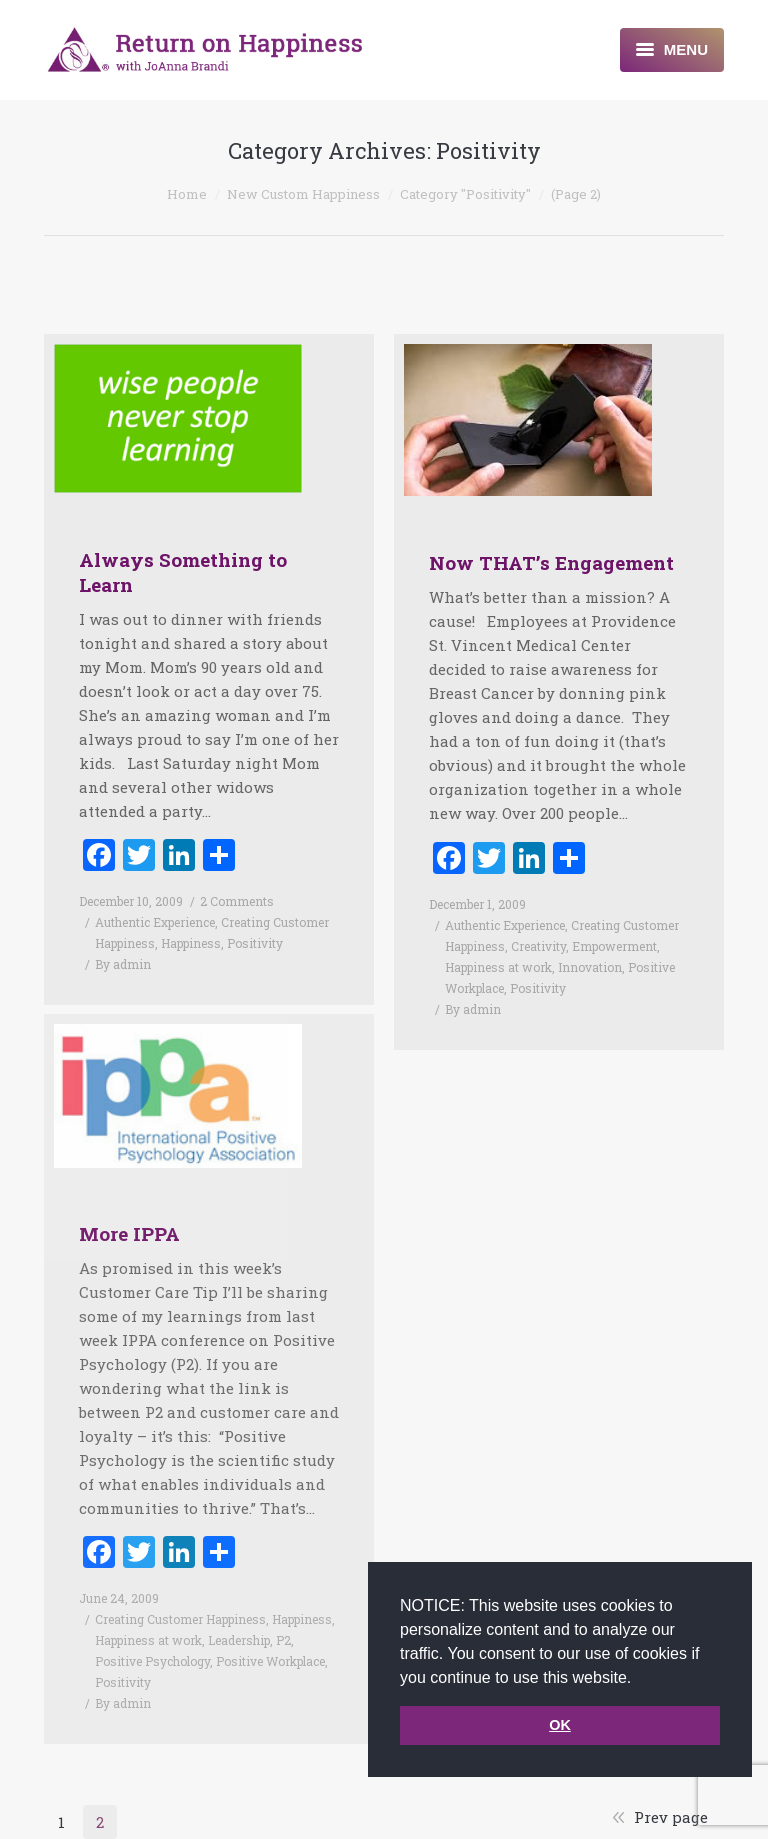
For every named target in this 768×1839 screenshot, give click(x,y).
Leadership (239, 1614)
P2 (283, 1614)
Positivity (255, 943)
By (123, 964)
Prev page (671, 1817)
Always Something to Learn (183, 572)
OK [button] (560, 1725)
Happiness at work (498, 967)
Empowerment (614, 946)
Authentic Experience (155, 922)
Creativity (538, 946)
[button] (639, 1679)
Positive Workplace (270, 1635)
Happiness (191, 943)
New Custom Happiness (303, 194)
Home (187, 194)
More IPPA (129, 1207)
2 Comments (237, 901)
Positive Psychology (152, 1635)
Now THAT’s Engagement (551, 562)
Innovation (590, 967)
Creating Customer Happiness (180, 1593)
